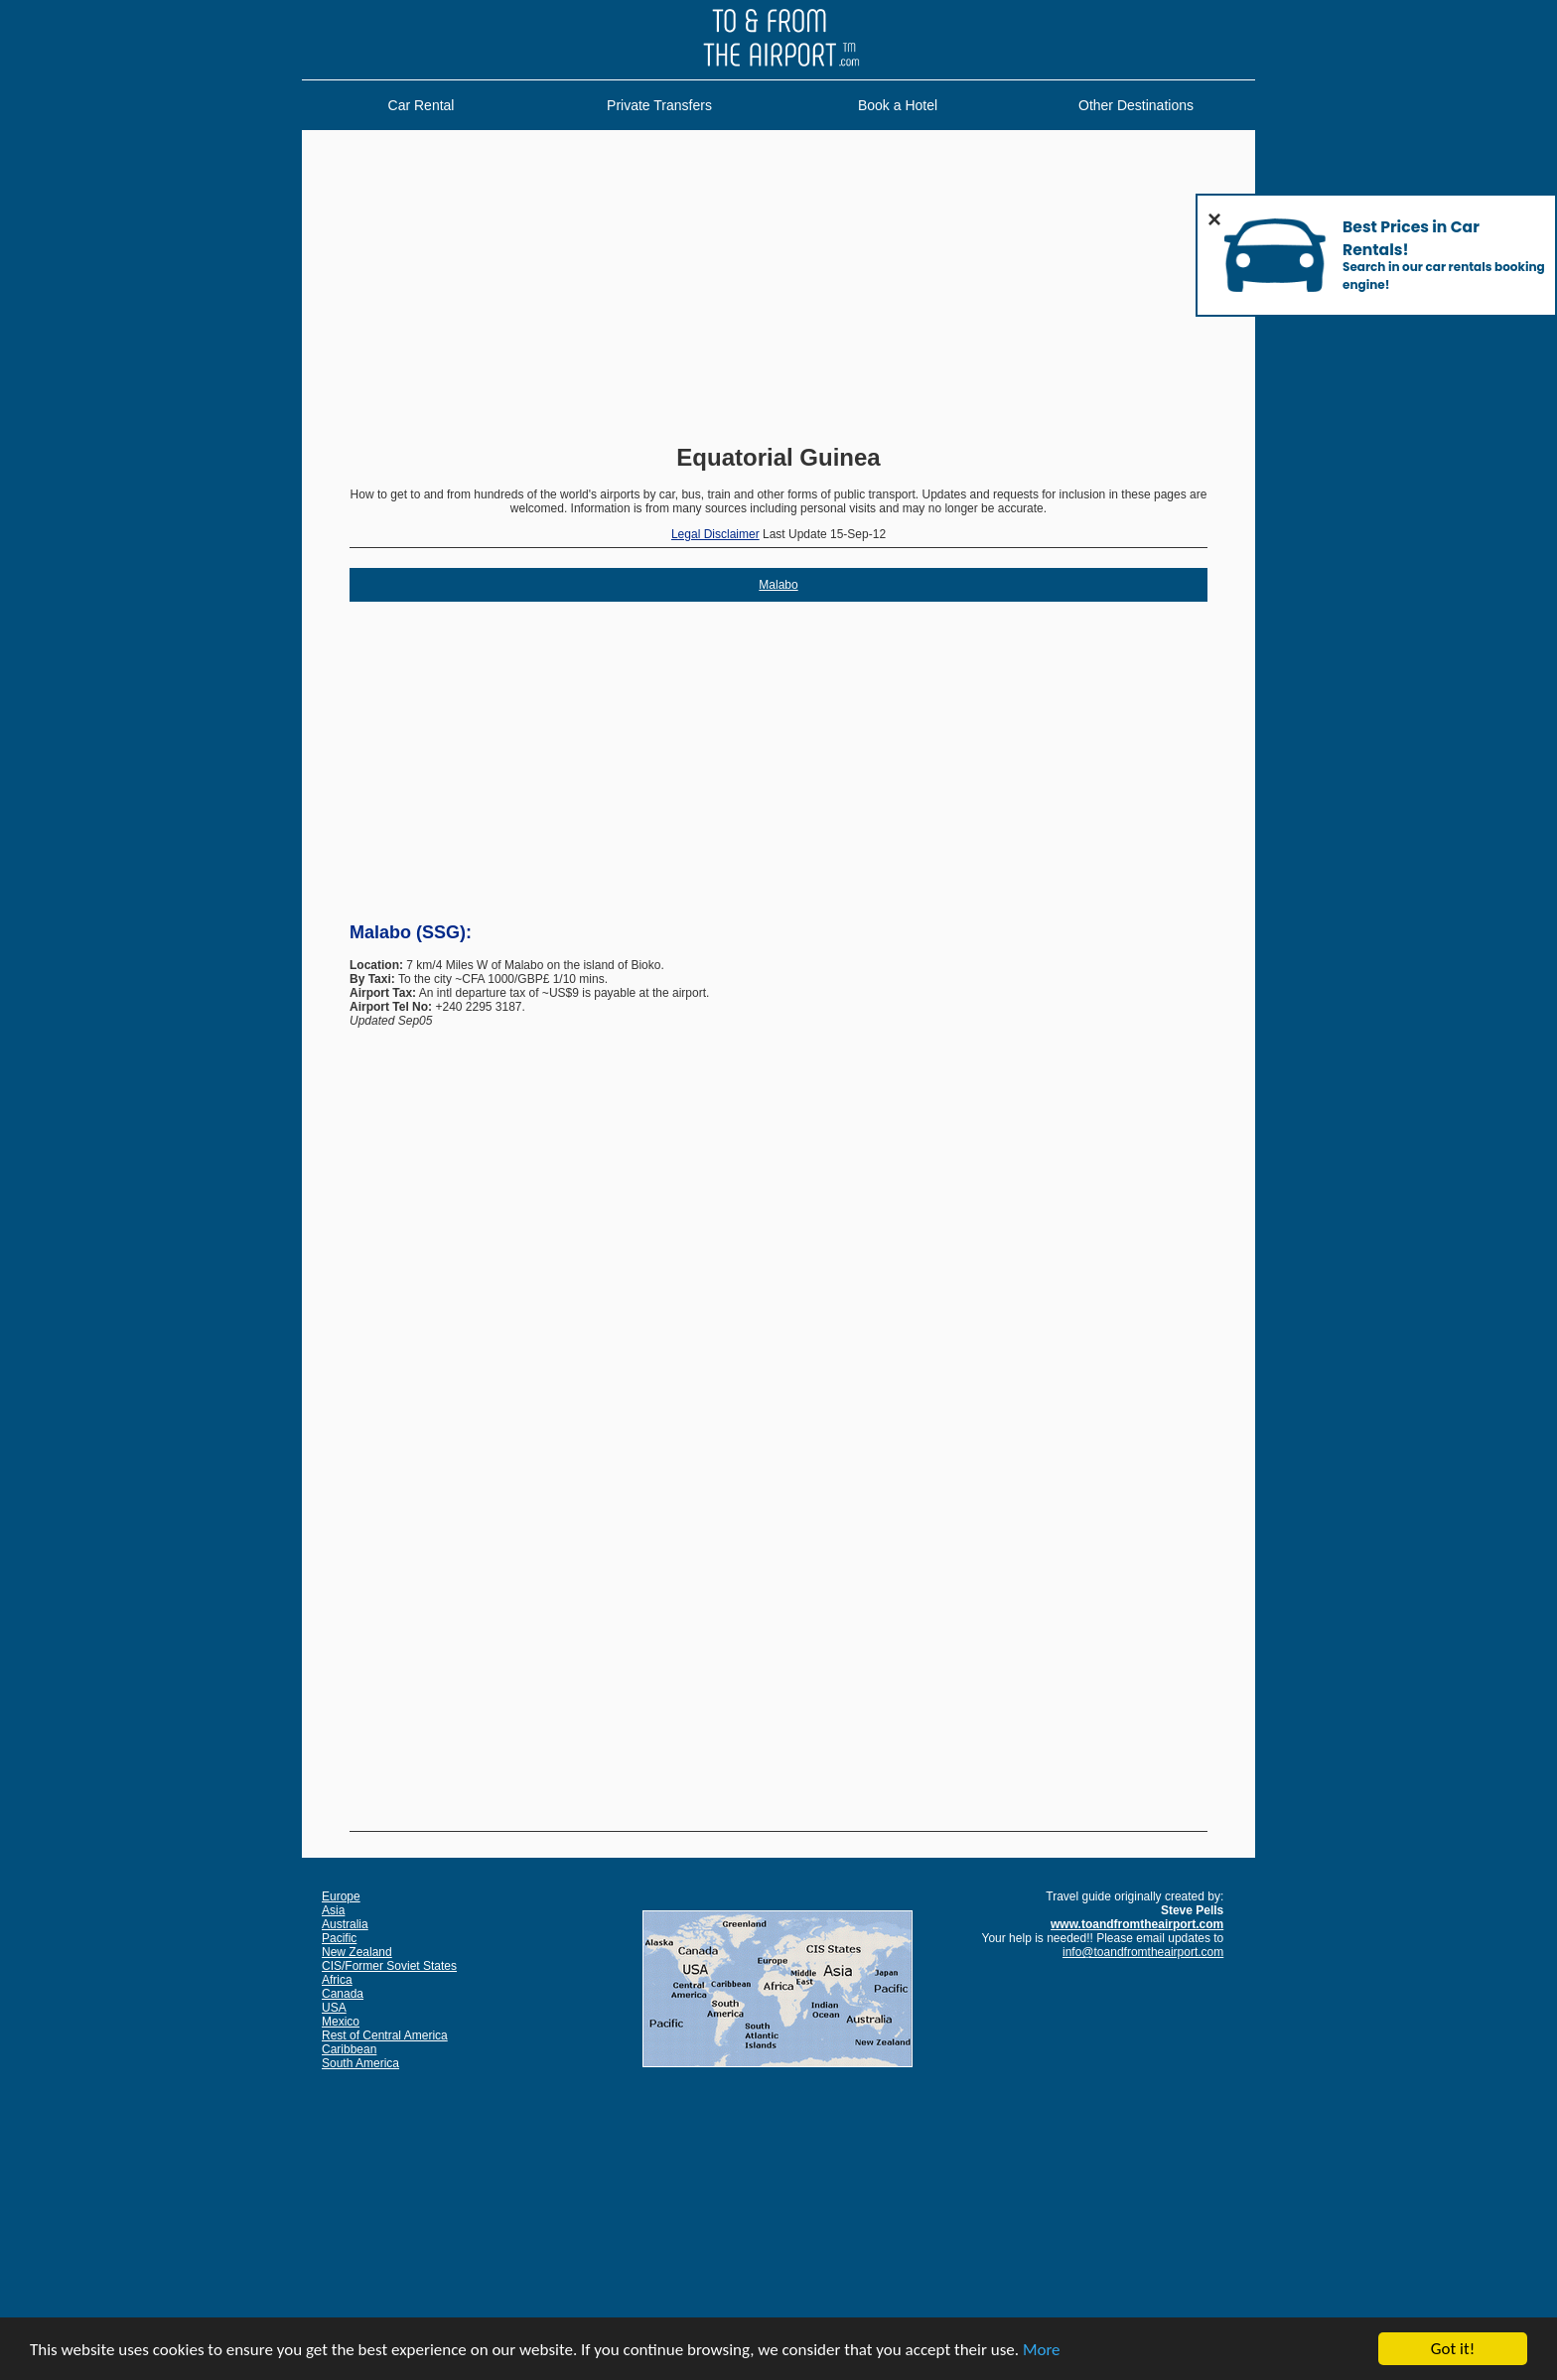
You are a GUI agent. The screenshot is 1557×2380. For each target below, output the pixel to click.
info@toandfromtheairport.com (1142, 1952)
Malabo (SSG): (411, 932)
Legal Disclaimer (715, 534)
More (1042, 2350)
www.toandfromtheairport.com (1137, 1924)
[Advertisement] (778, 289)
